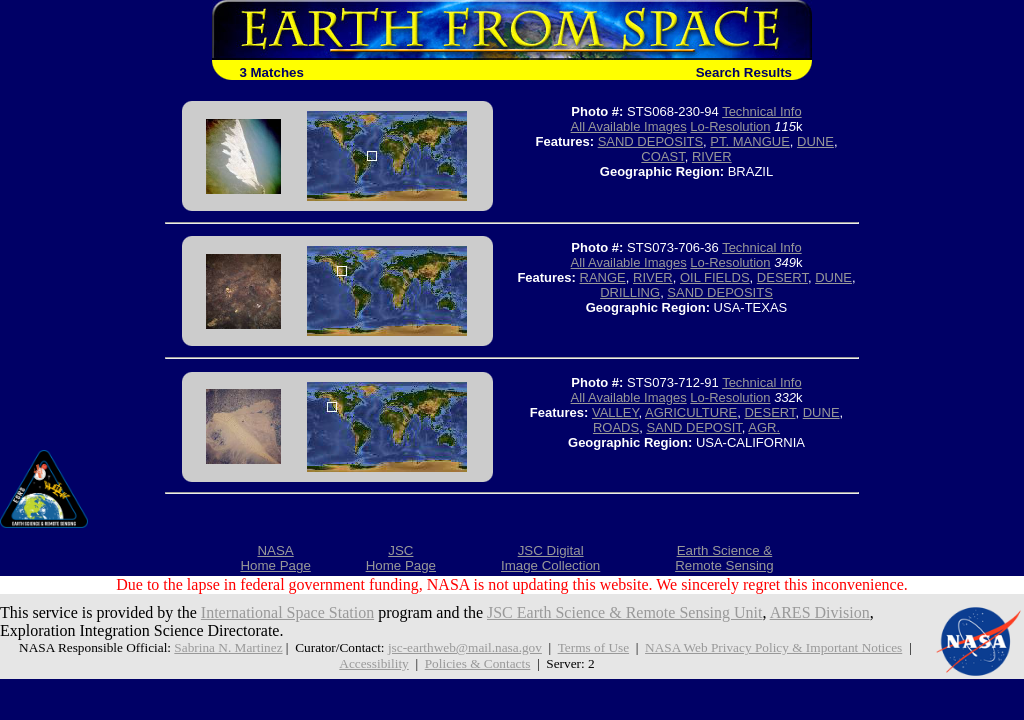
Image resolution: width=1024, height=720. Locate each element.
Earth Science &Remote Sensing (724, 558)
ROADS (616, 427)
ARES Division (820, 612)
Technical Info (762, 111)
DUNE (815, 141)
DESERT (782, 277)
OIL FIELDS (715, 277)
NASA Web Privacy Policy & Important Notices (773, 647)
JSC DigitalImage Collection (550, 558)
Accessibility (373, 663)
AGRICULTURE (691, 412)
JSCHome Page (401, 558)
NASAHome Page (275, 558)
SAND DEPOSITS (650, 141)
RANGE (603, 277)
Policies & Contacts (478, 663)
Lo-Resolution (730, 126)
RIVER (712, 156)
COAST (662, 156)
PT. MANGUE (749, 141)
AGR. (764, 427)
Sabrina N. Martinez (228, 647)
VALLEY (615, 412)
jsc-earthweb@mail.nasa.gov (465, 647)
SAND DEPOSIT (693, 427)
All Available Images (629, 126)
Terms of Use (593, 647)
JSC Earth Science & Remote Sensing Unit (625, 612)
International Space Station (287, 612)
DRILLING (630, 292)
